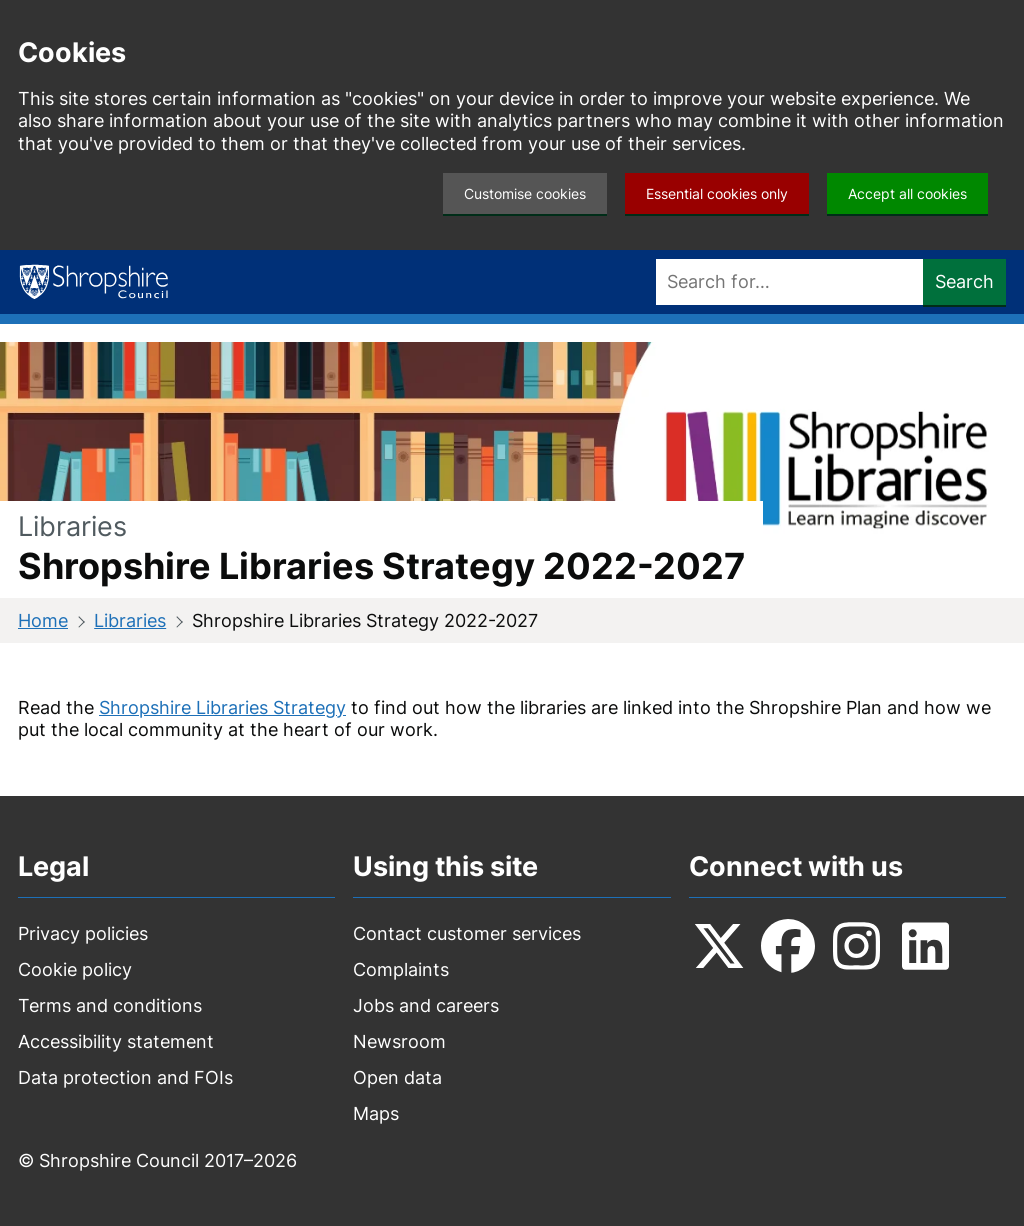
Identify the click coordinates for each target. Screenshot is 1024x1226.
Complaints (401, 969)
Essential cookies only (717, 193)
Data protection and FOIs (125, 1077)
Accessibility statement (116, 1041)
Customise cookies (525, 193)
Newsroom (399, 1041)
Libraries (130, 620)
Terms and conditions (110, 1005)
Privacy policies (83, 933)
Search (964, 281)
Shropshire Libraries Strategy (222, 707)
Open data (397, 1077)
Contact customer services (467, 933)
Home (43, 620)
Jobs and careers (426, 1005)
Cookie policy (75, 969)
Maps (376, 1113)
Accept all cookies (907, 193)
